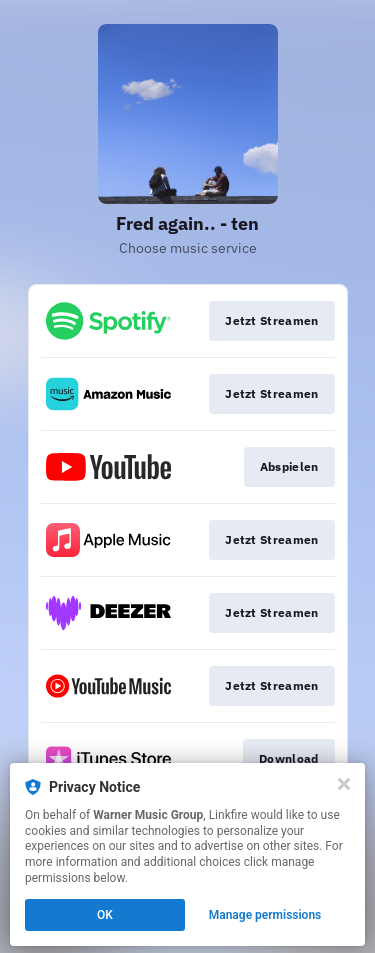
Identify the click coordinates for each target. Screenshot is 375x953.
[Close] (344, 784)
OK (105, 915)
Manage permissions (265, 915)
